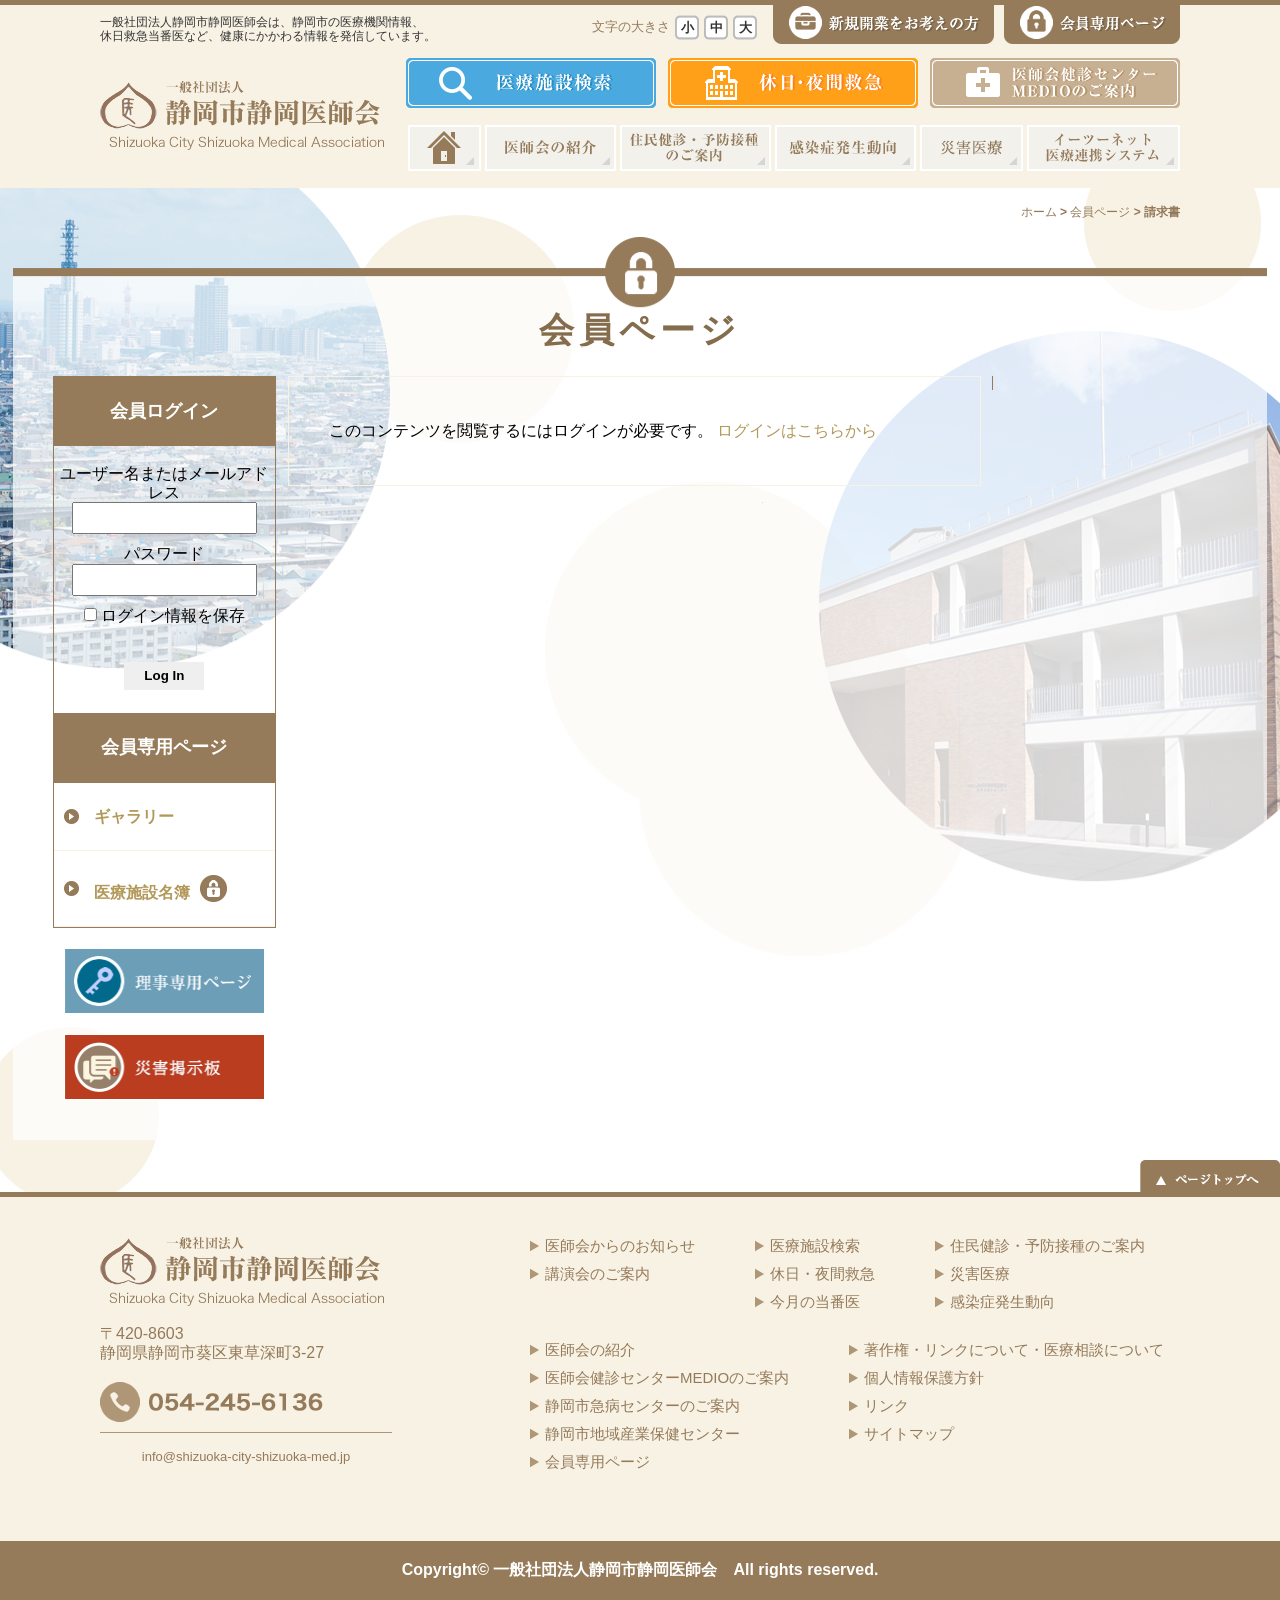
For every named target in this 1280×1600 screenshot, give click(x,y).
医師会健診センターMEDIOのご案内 (667, 1377)
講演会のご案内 (597, 1273)
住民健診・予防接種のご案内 (695, 148)
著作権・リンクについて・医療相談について (1014, 1349)
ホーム (444, 148)
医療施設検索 (815, 1245)
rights (780, 1569)
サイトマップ (909, 1433)
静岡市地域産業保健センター (642, 1433)
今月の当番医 (815, 1301)
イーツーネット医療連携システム (1103, 148)
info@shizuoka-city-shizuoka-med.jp (246, 1456)
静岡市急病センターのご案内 (642, 1405)
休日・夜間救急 (822, 1273)
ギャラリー (134, 816)
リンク (886, 1405)
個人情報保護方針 (924, 1377)
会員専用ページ (164, 747)
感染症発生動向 (845, 148)
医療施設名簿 (160, 888)
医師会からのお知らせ (620, 1245)
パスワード (164, 553)
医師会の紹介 (550, 148)
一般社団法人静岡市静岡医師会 (605, 1569)
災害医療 (971, 148)
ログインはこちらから (797, 430)
